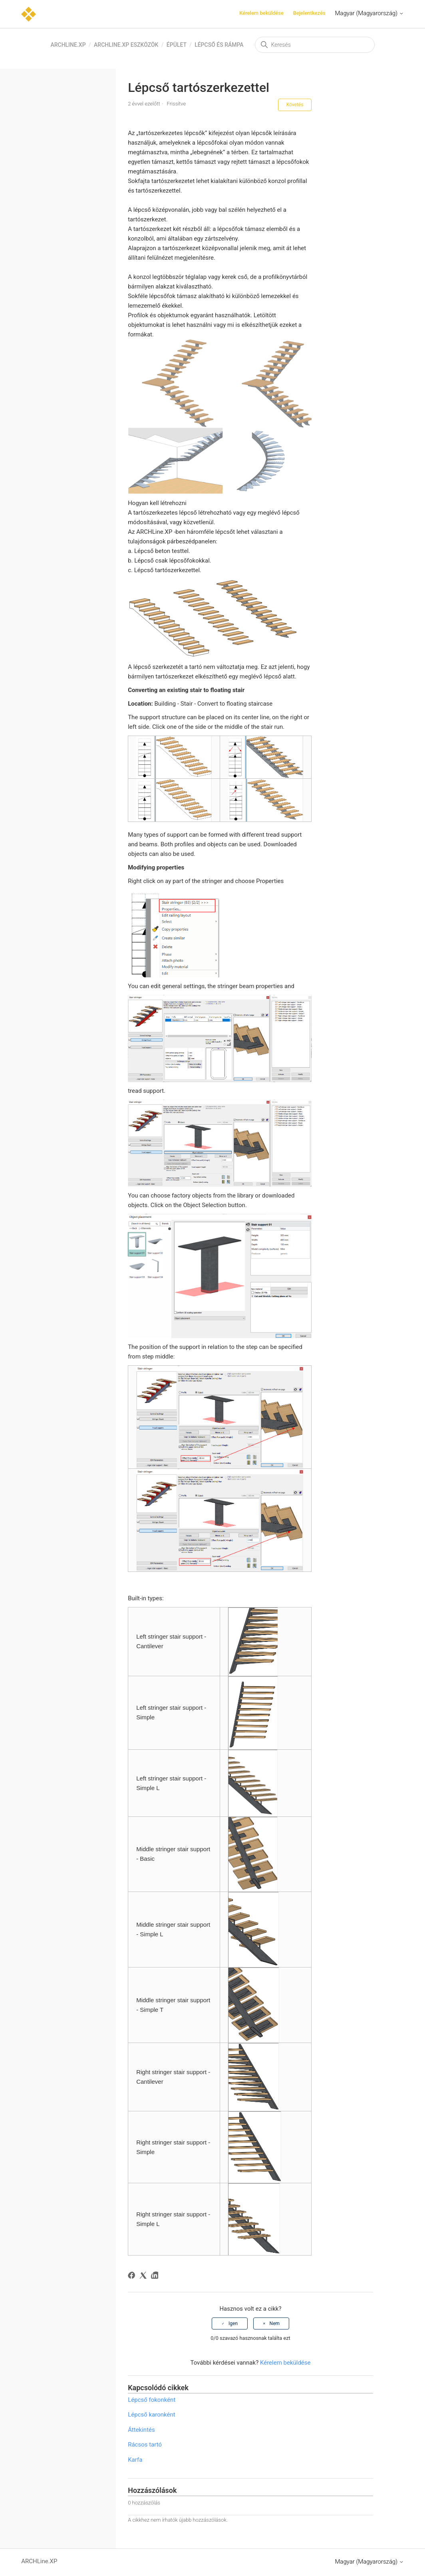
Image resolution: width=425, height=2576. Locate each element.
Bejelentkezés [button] (309, 13)
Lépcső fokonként (151, 2399)
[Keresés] (315, 45)
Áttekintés (141, 2429)
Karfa (135, 2459)
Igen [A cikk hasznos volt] (233, 2323)
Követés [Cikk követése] (295, 104)
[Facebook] (133, 2277)
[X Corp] (144, 2277)
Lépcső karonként (151, 2414)
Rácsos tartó (145, 2444)
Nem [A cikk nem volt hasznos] (275, 2323)
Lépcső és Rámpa (219, 45)
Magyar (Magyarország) (369, 13)
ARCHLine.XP (67, 45)
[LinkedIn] (156, 2277)
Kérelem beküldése (261, 13)
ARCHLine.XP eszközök (126, 45)
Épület (177, 45)
